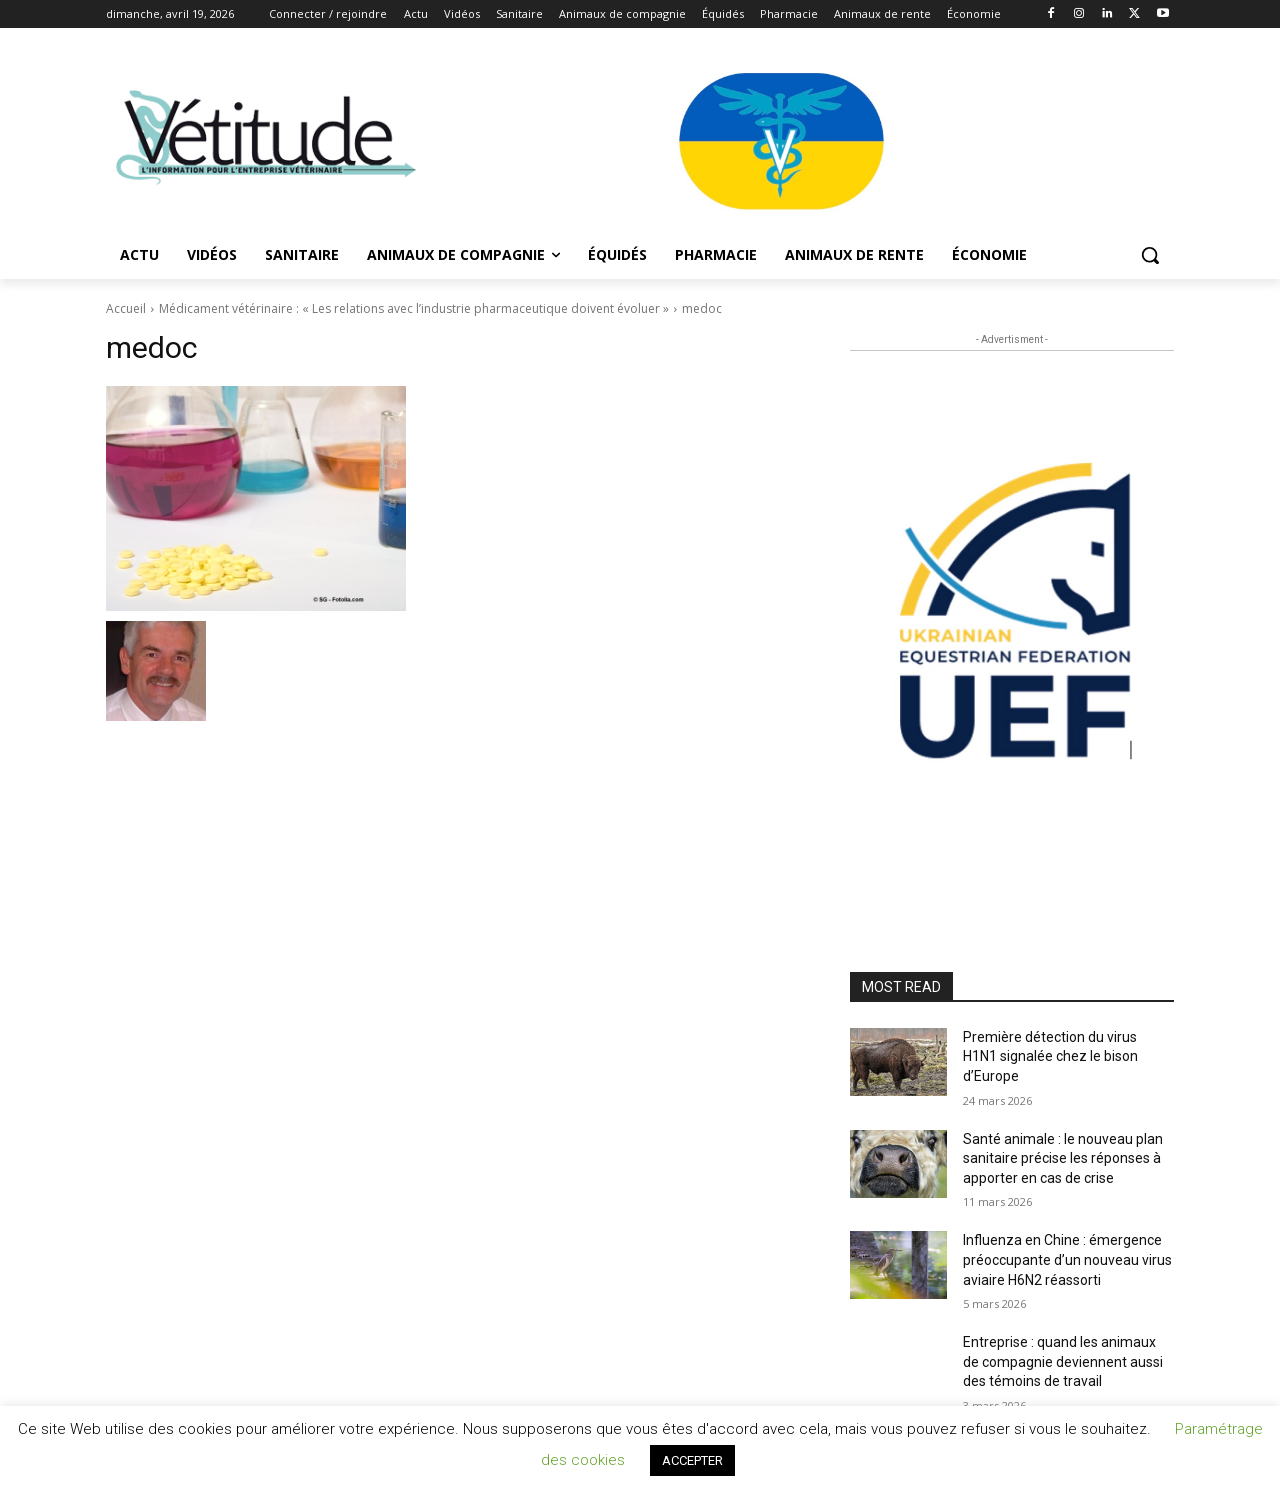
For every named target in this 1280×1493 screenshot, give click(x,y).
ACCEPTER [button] (692, 1460)
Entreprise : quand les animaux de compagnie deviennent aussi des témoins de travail (1063, 1361)
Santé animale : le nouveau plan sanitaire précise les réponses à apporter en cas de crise (1063, 1158)
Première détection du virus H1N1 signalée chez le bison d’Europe (1050, 1056)
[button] (1150, 255)
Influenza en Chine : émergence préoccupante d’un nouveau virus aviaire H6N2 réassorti (1067, 1259)
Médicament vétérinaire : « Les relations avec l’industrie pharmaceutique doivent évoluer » (414, 308)
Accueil (126, 308)
